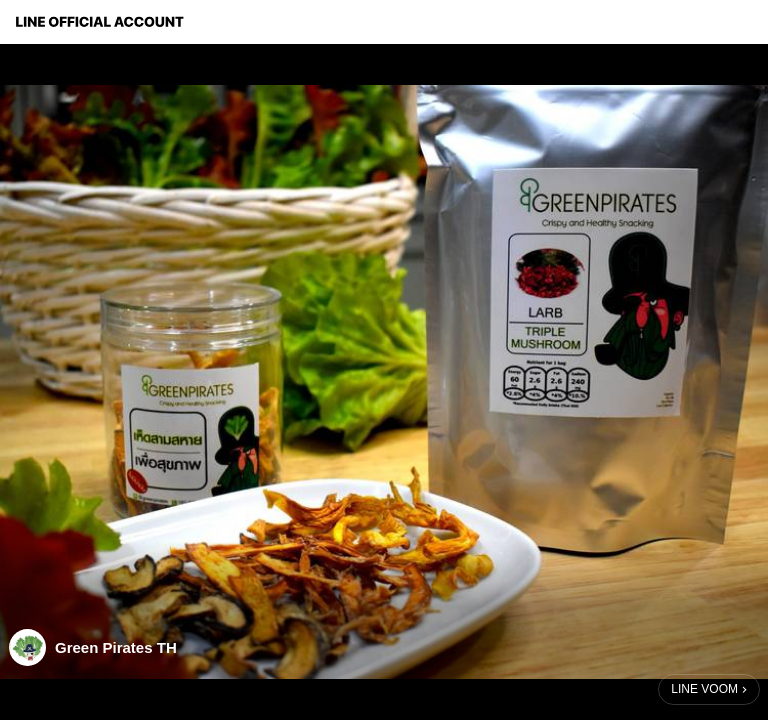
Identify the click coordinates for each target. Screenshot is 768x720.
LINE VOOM (704, 689)
